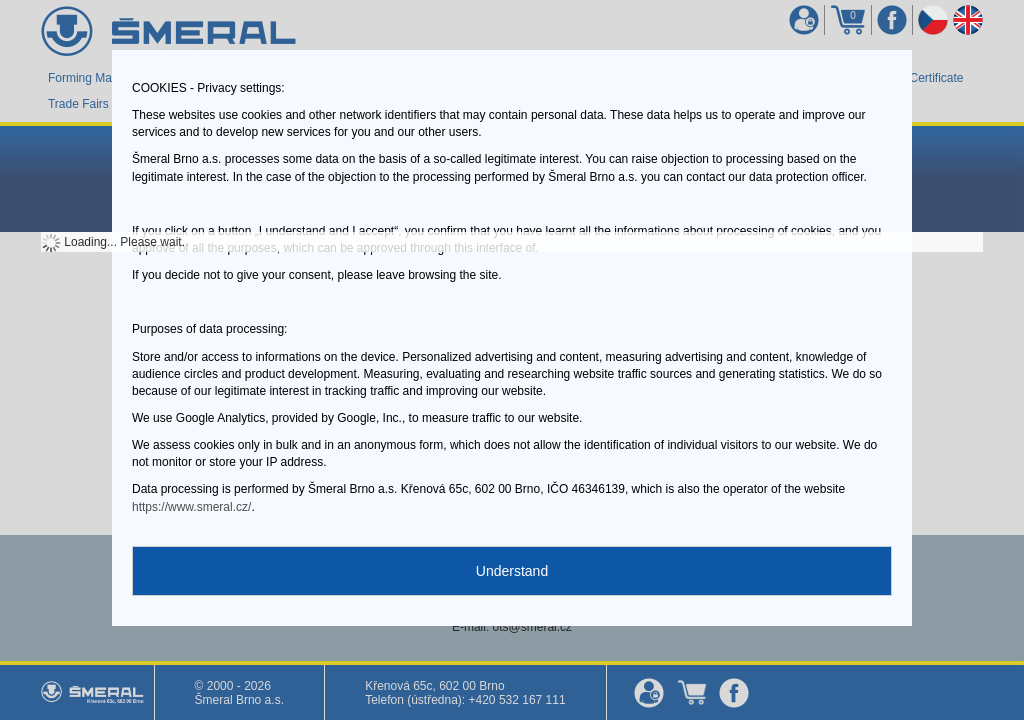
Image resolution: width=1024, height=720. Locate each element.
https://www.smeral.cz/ (191, 507)
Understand (512, 571)
